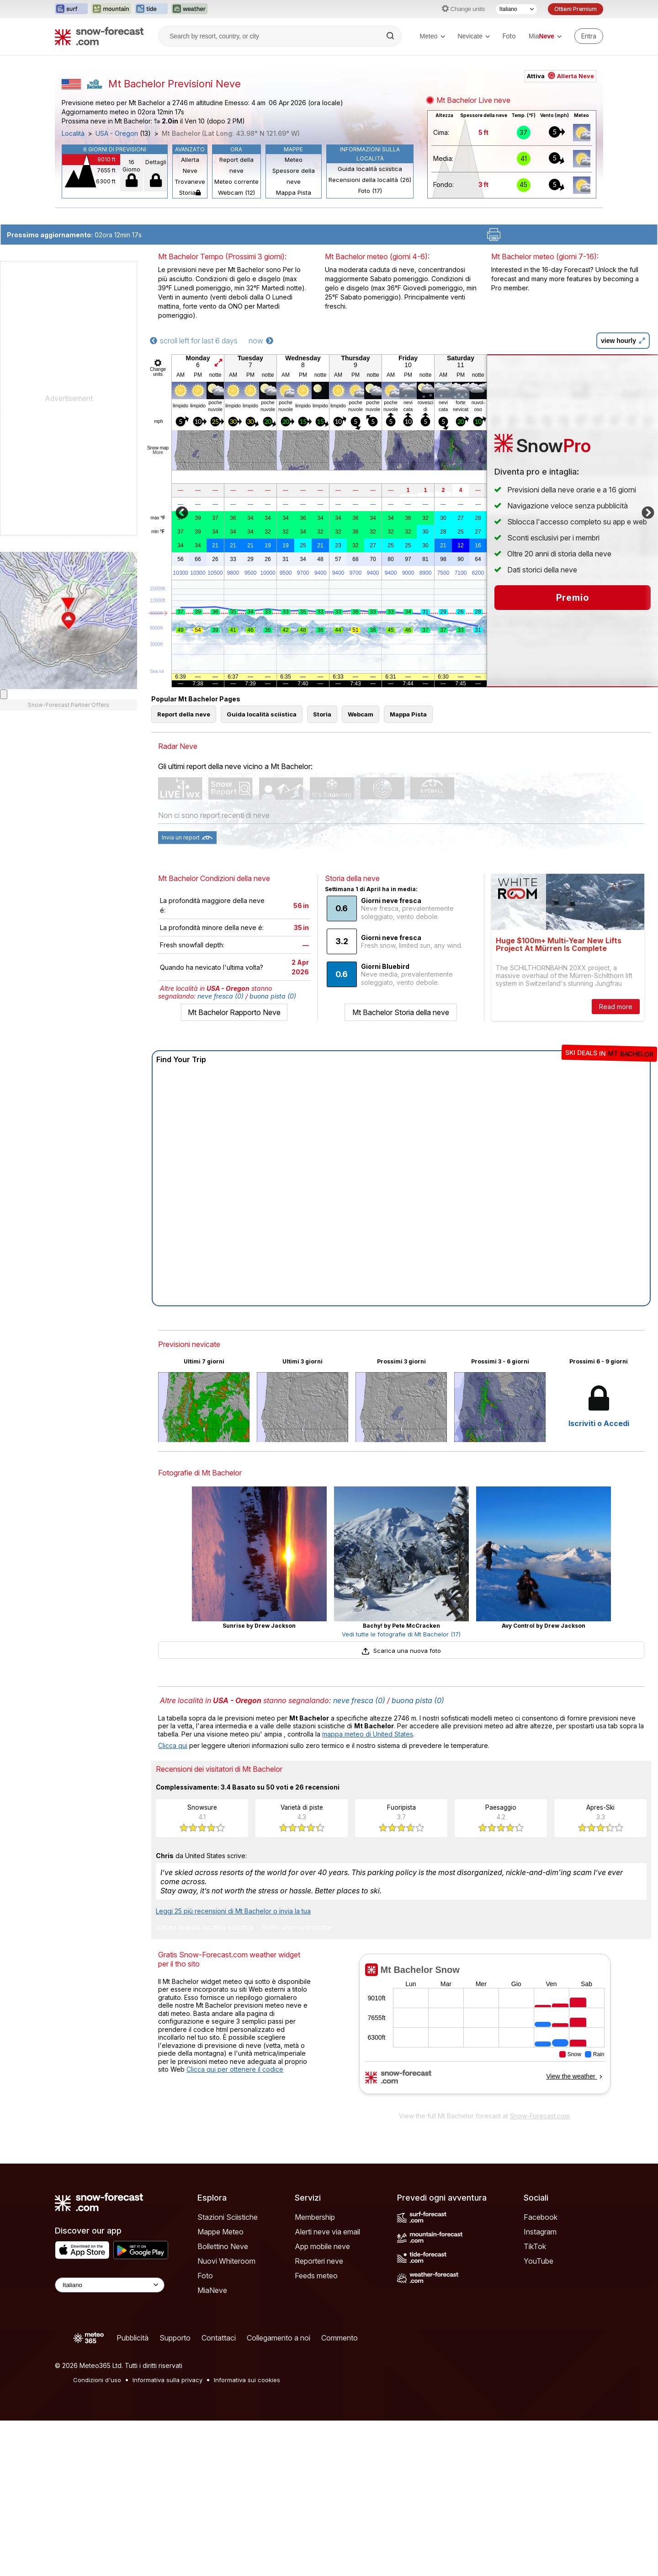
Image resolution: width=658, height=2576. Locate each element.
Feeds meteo (316, 2275)
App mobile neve (322, 2246)
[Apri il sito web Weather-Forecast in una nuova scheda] (189, 9)
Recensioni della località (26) (370, 179)
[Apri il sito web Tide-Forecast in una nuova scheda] (151, 9)
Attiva (560, 76)
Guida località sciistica (370, 168)
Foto (509, 36)
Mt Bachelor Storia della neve (400, 1012)
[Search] (391, 36)
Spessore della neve (293, 176)
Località (73, 133)
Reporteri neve (319, 2261)
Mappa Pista (293, 192)
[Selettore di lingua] (516, 9)
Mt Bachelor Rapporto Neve (234, 1012)
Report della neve (236, 165)
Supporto (175, 2337)
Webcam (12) (236, 192)
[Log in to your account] (588, 36)
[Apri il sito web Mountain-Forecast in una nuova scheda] (111, 9)
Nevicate (474, 36)
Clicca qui (172, 1745)
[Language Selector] (109, 2285)
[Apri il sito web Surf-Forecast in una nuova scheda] (71, 9)
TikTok (535, 2246)
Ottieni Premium (575, 8)
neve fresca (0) (220, 996)
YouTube (538, 2261)
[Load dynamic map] (3, 694)
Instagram (540, 2231)
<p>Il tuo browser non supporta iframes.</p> (484, 2030)
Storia (190, 192)
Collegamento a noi (278, 2337)
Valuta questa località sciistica (205, 1928)
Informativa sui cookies (247, 2380)
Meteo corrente (236, 181)
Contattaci (219, 2337)
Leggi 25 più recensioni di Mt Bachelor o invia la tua (233, 1911)
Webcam (360, 714)
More (158, 452)
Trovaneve (190, 181)
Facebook (540, 2217)
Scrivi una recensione (296, 1928)
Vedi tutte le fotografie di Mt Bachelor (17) (401, 1634)
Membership (315, 2217)
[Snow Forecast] (99, 36)
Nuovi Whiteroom (226, 2261)
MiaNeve (212, 2290)
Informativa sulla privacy (167, 2380)
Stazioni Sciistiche (227, 2217)
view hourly (623, 340)
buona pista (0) (272, 996)
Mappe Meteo (220, 2231)
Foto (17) (370, 190)
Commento (339, 2337)
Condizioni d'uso (97, 2380)
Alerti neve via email (327, 2231)
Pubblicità (133, 2337)
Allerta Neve (190, 165)
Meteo (432, 36)
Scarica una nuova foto (400, 1650)
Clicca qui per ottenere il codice (234, 2069)
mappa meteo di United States (367, 1734)
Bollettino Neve (222, 2246)
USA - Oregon (117, 133)
